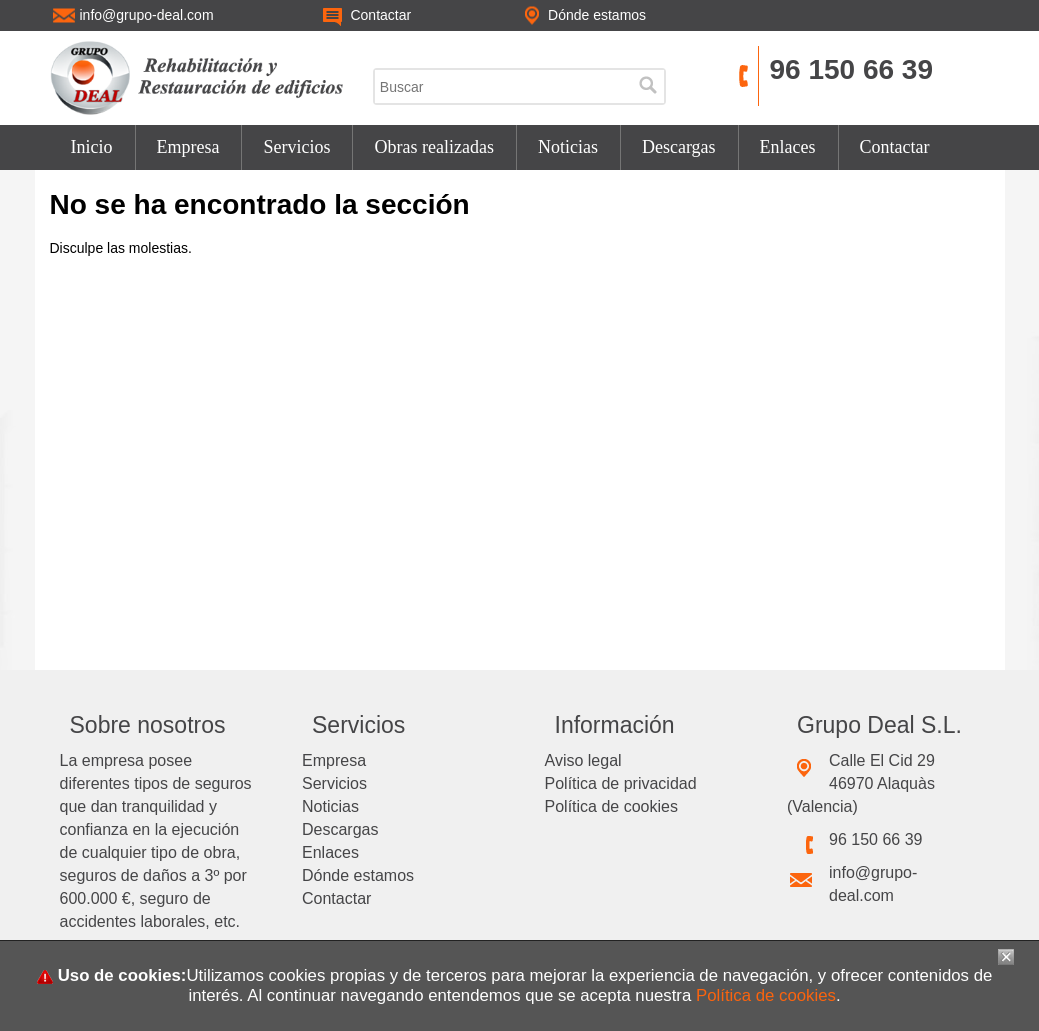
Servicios (296, 147)
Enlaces (788, 147)
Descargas (679, 147)
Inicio (92, 147)
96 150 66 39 (851, 69)
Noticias (568, 147)
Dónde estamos (358, 875)
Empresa (188, 147)
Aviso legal (583, 760)
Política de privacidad (621, 783)
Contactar (895, 147)
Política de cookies (611, 806)
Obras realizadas (433, 147)
